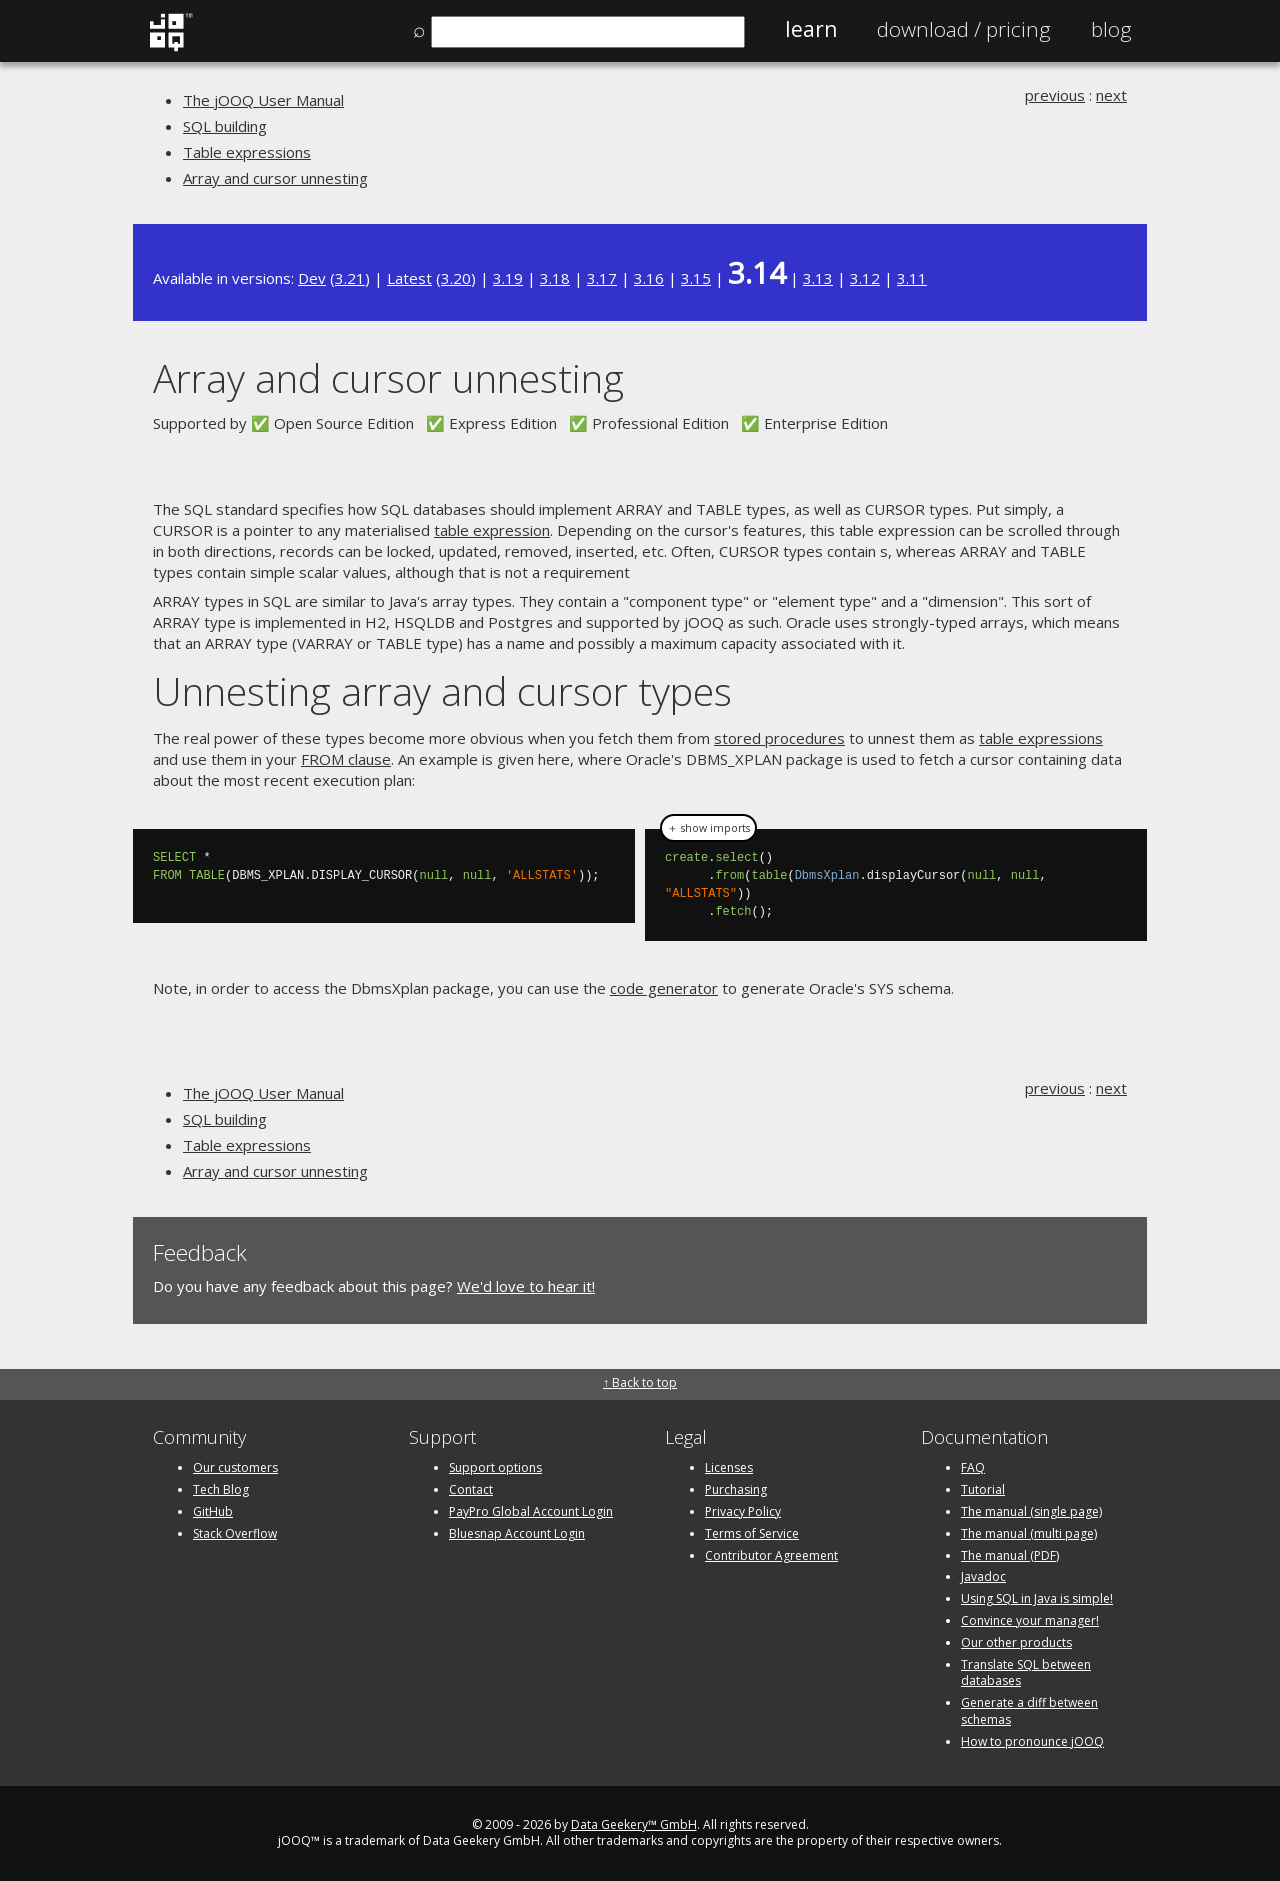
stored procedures (779, 738)
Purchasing (736, 1489)
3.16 (649, 278)
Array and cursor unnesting (275, 178)
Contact (471, 1489)
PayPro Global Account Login (531, 1511)
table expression (492, 530)
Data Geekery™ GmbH (634, 1824)
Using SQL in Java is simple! (1037, 1598)
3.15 (696, 278)
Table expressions (247, 152)
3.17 (602, 278)
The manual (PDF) (1010, 1555)
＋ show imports (708, 828)
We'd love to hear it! (526, 1286)
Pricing (964, 29)
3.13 (818, 278)
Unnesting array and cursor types (442, 690)
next (1111, 95)
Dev (312, 278)
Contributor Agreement (771, 1555)
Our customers (235, 1467)
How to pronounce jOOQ (1032, 1741)
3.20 (456, 278)
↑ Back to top (640, 1382)
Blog (1111, 29)
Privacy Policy (743, 1511)
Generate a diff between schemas (1029, 1711)
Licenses (729, 1467)
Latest (409, 278)
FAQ (973, 1467)
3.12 (865, 278)
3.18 (555, 278)
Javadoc (983, 1576)
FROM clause (346, 759)
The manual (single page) (1031, 1511)
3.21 (350, 278)
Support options (495, 1467)
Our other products (1016, 1642)
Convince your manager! (1030, 1620)
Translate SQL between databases (1026, 1673)
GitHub (213, 1511)
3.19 (508, 278)
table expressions (1041, 738)
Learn (811, 29)
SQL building (225, 126)
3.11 (912, 278)
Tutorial (983, 1489)
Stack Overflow (235, 1533)
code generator (664, 988)
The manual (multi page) (1029, 1533)
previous (1055, 95)
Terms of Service (752, 1533)
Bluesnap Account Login (517, 1533)
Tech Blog (221, 1489)
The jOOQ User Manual (263, 100)
